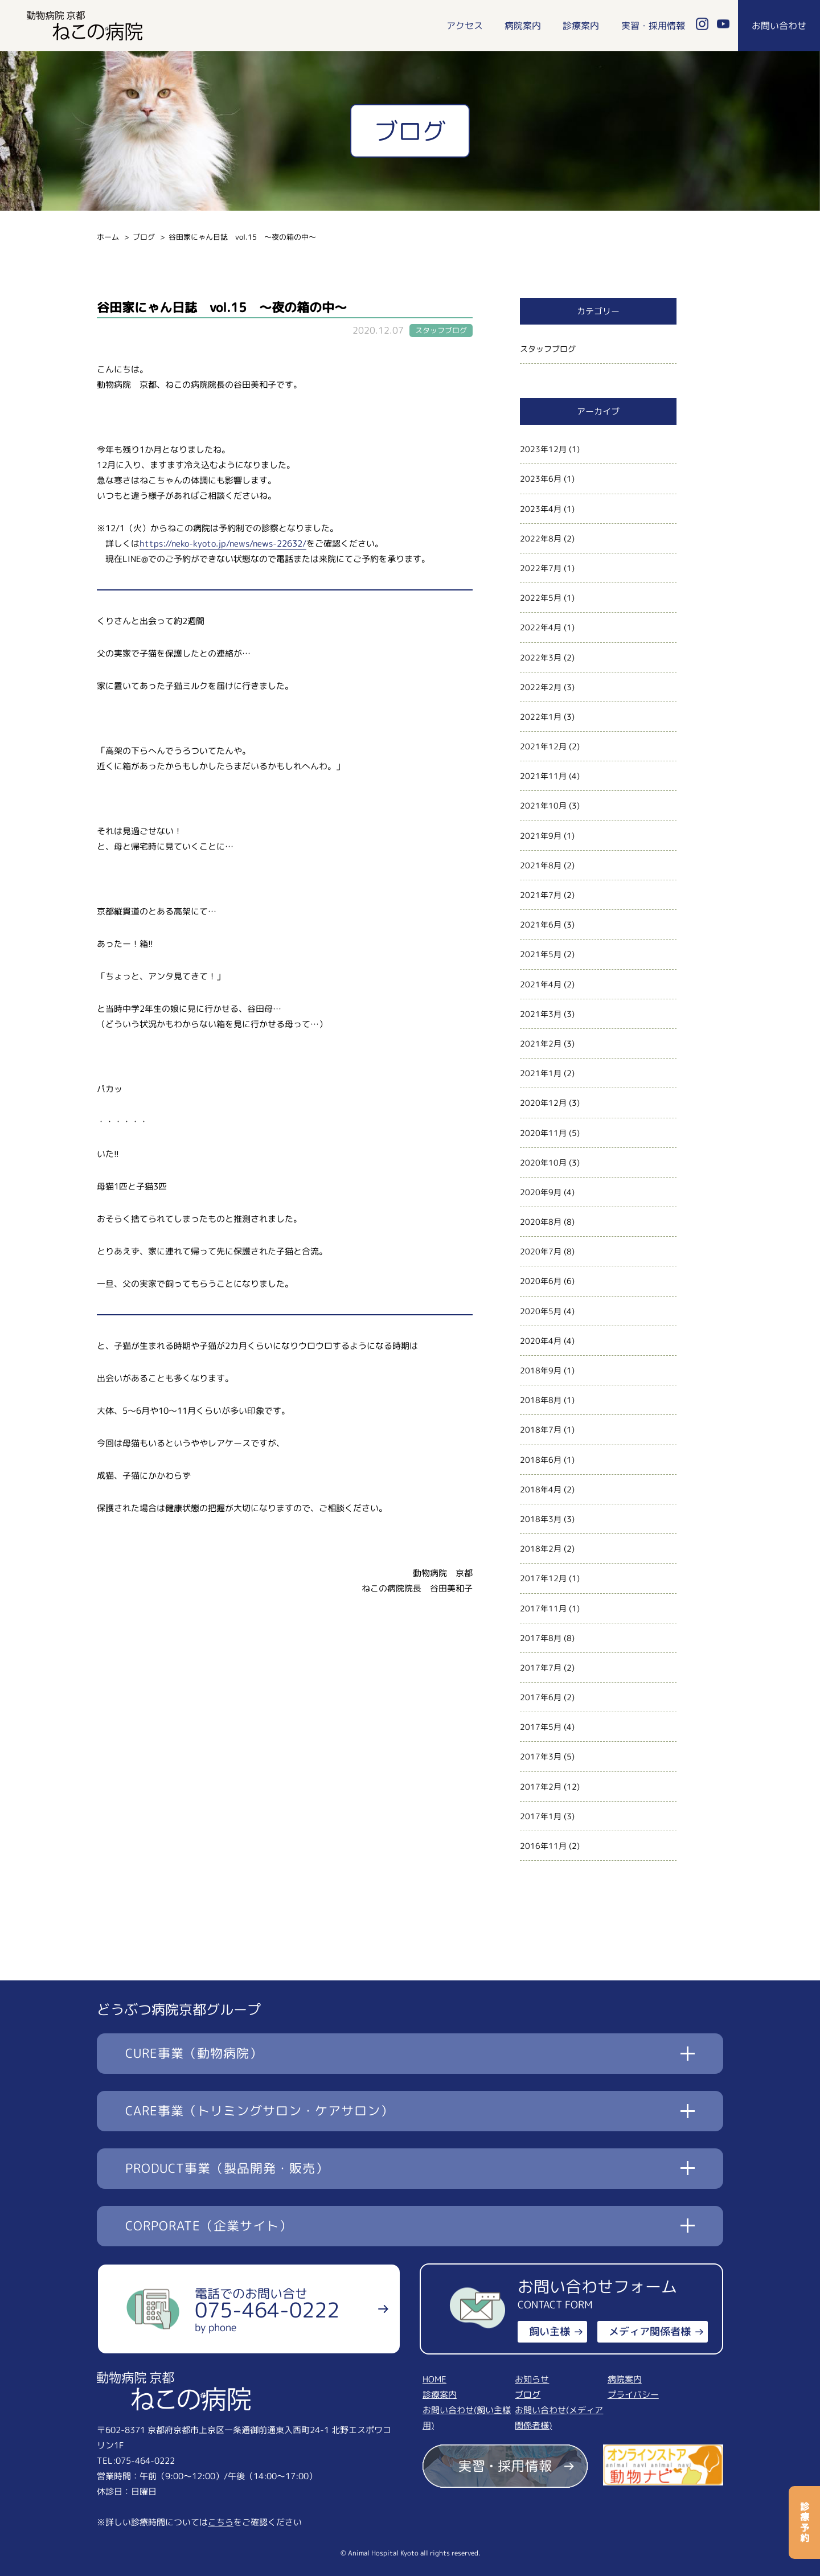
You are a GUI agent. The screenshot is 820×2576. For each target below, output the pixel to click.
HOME (434, 2379)
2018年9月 (540, 1370)
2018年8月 (540, 1399)
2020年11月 (543, 1132)
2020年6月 (540, 1280)
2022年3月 (540, 657)
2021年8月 (540, 865)
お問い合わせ (779, 25)
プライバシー (633, 2395)
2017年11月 (543, 1608)
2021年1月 (540, 1073)
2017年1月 (540, 1816)
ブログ (144, 237)
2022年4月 (540, 627)
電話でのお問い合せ (267, 2309)
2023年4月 (540, 508)
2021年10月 (543, 805)
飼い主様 (549, 2331)
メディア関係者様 (650, 2331)
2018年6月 (540, 1459)
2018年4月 (540, 1489)
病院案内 (523, 25)
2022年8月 (540, 538)
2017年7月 (540, 1667)
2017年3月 (540, 1756)
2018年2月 (540, 1548)
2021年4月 (540, 984)
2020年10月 (543, 1162)
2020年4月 (540, 1340)
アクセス (464, 25)
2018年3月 (540, 1518)
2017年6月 (540, 1697)
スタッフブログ (548, 348)
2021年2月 (540, 1043)
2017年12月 (543, 1578)
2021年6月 (540, 924)
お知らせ (532, 2379)
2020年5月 (540, 1311)
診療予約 (804, 2522)
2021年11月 (543, 775)
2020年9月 (540, 1192)
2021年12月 (543, 746)
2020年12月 (543, 1102)
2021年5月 (540, 954)
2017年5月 (540, 1726)
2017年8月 (540, 1637)
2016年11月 (543, 1845)
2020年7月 (540, 1251)
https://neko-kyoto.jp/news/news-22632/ (223, 543)
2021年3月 (540, 1013)
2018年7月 (540, 1429)
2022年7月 (540, 568)
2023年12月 (543, 449)
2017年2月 (540, 1786)
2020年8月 (540, 1221)
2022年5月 (540, 597)
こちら (220, 2522)
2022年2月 (540, 687)
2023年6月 (540, 478)
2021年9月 (540, 835)
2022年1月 (540, 716)
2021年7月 (540, 894)
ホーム (108, 237)
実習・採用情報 (653, 25)
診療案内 (581, 25)
